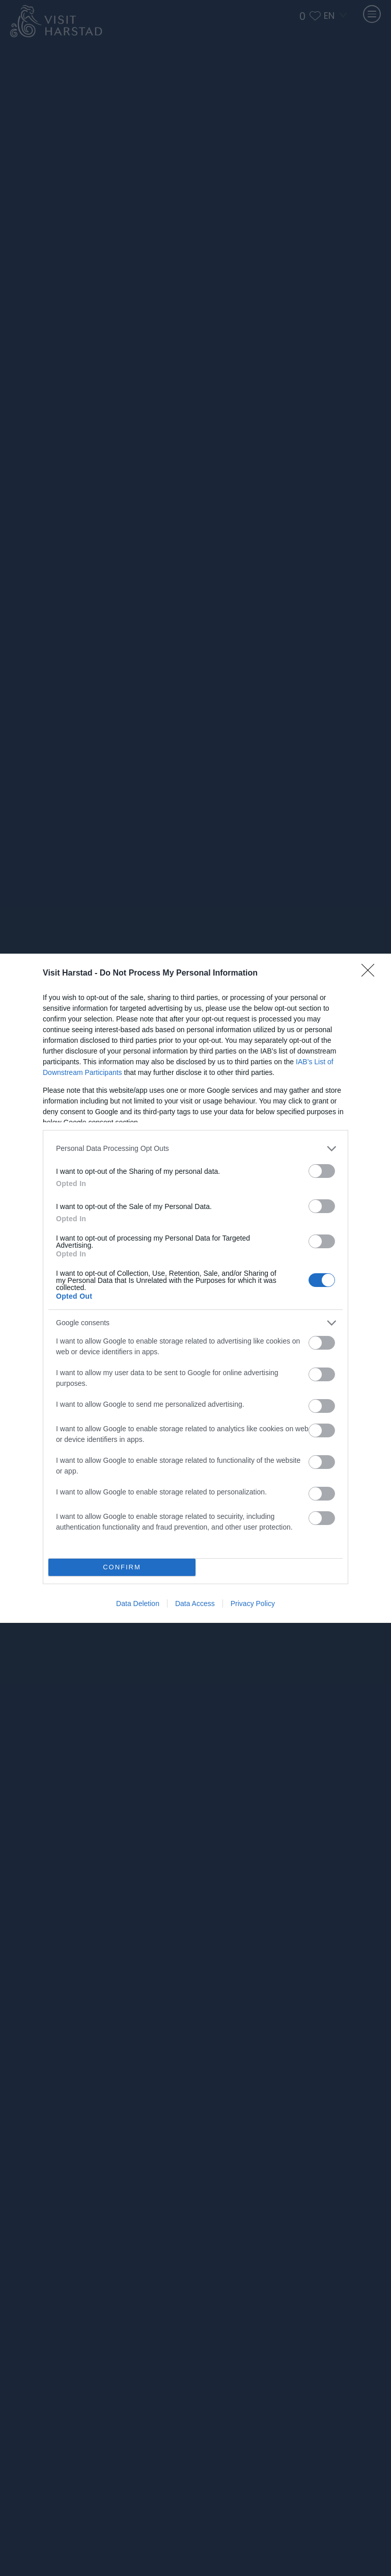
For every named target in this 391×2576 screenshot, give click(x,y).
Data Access (195, 1603)
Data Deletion (137, 1603)
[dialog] (195, 1288)
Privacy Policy (253, 1603)
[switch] (322, 1171)
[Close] (371, 973)
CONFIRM (122, 1567)
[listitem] (195, 1148)
